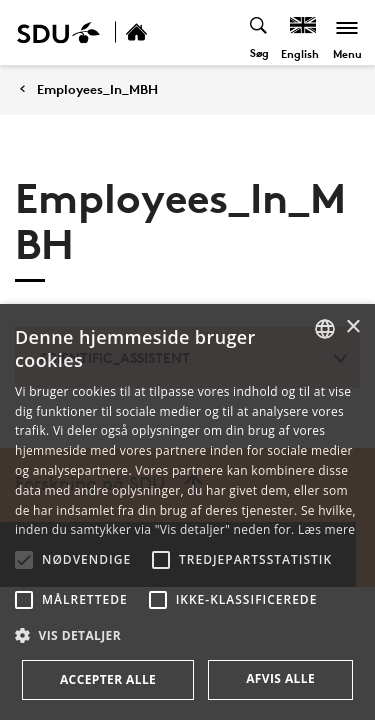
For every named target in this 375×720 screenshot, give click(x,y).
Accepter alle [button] (108, 679)
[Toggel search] (259, 32)
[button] (24, 560)
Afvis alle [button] (280, 678)
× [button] (352, 327)
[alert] (187, 512)
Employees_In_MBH (97, 89)
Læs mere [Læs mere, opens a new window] (326, 529)
